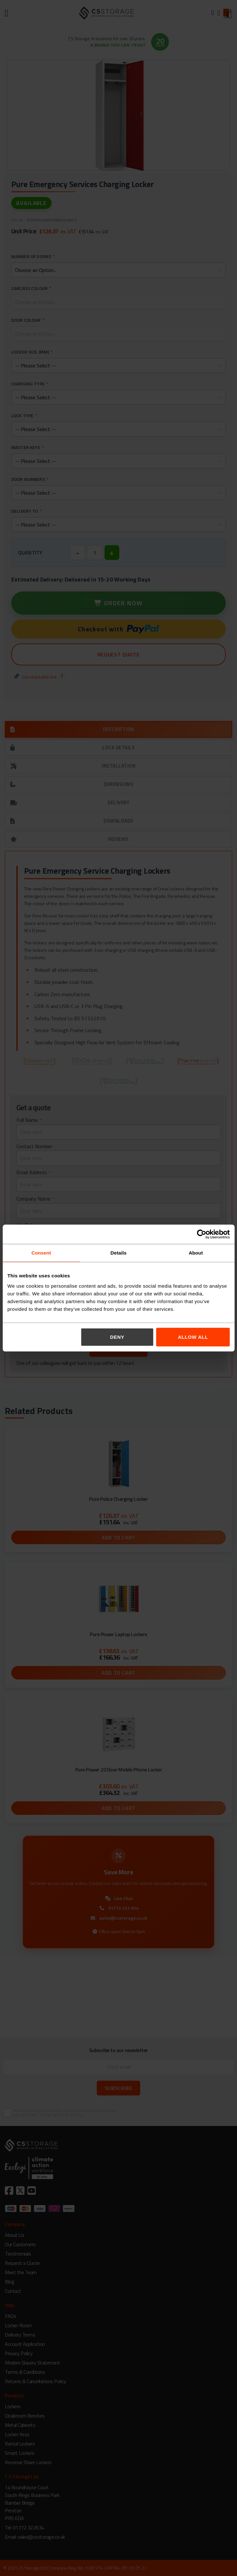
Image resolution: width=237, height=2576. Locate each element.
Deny (117, 1336)
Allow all (193, 1336)
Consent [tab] (41, 1253)
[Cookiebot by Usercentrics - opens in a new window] (201, 1234)
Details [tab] (119, 1253)
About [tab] (196, 1253)
